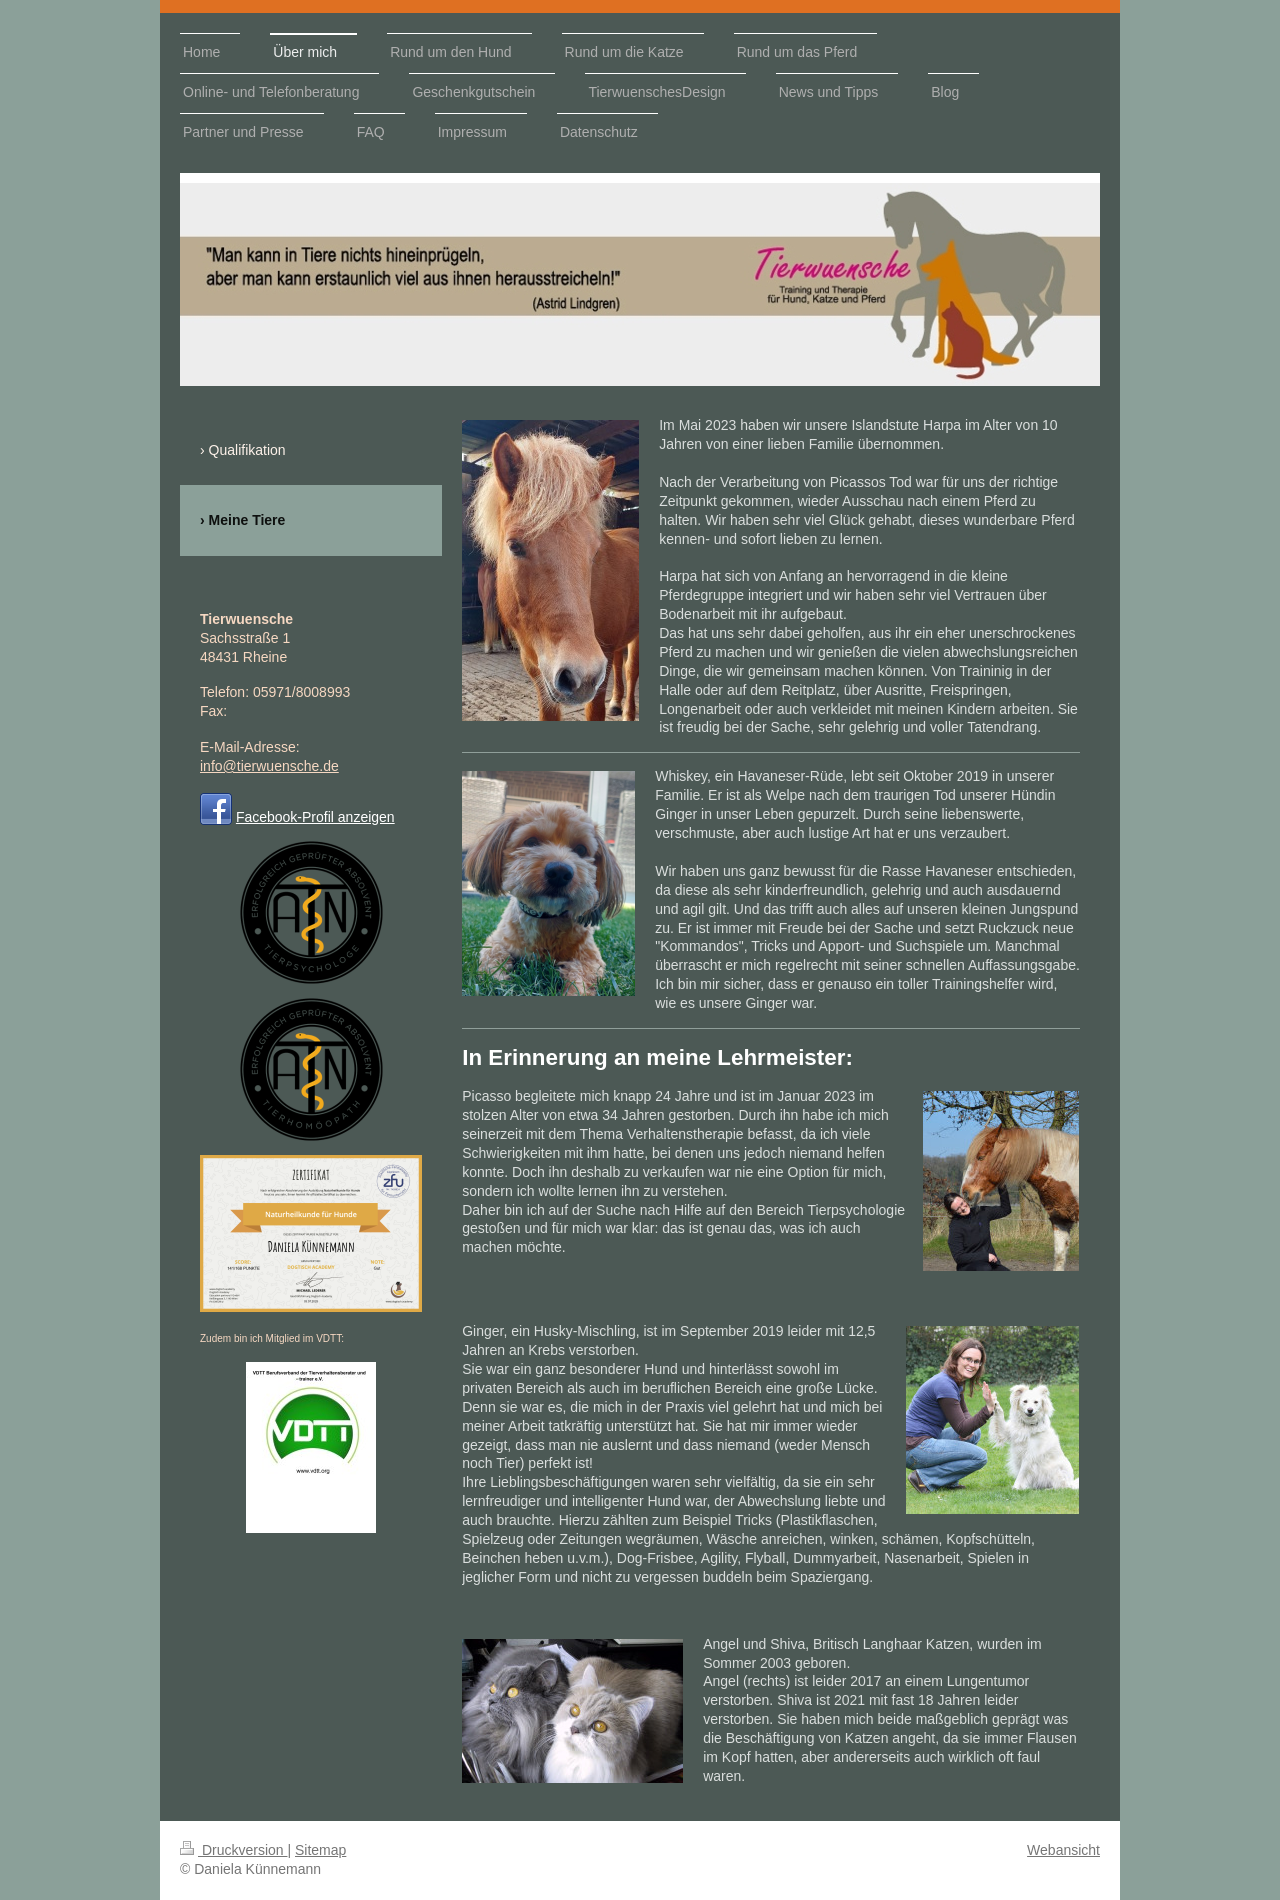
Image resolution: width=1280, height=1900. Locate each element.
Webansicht (1063, 1850)
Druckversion (233, 1850)
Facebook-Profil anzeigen (315, 817)
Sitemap (320, 1850)
